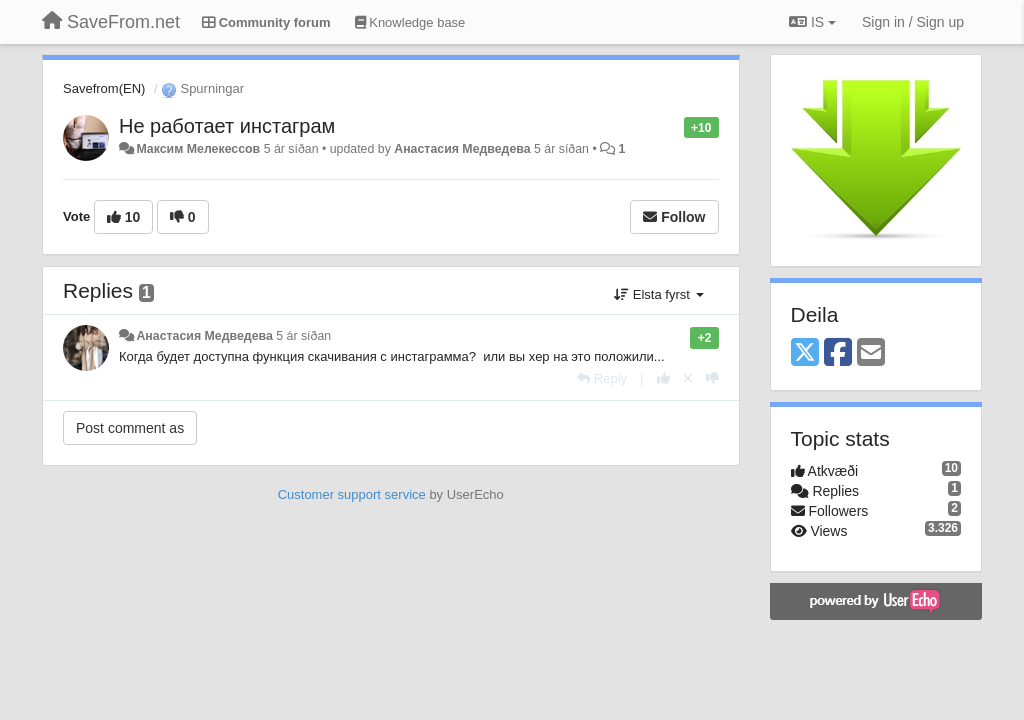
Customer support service (352, 494)
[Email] (871, 353)
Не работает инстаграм (227, 126)
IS (812, 22)
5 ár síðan (303, 336)
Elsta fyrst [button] (658, 294)
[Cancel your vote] (688, 378)
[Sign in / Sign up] (913, 22)
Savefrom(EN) (104, 88)
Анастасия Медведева (462, 149)
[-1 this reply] (712, 378)
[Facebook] (838, 353)
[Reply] (602, 378)
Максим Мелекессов (198, 149)
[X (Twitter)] (805, 353)
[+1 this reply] (663, 378)
